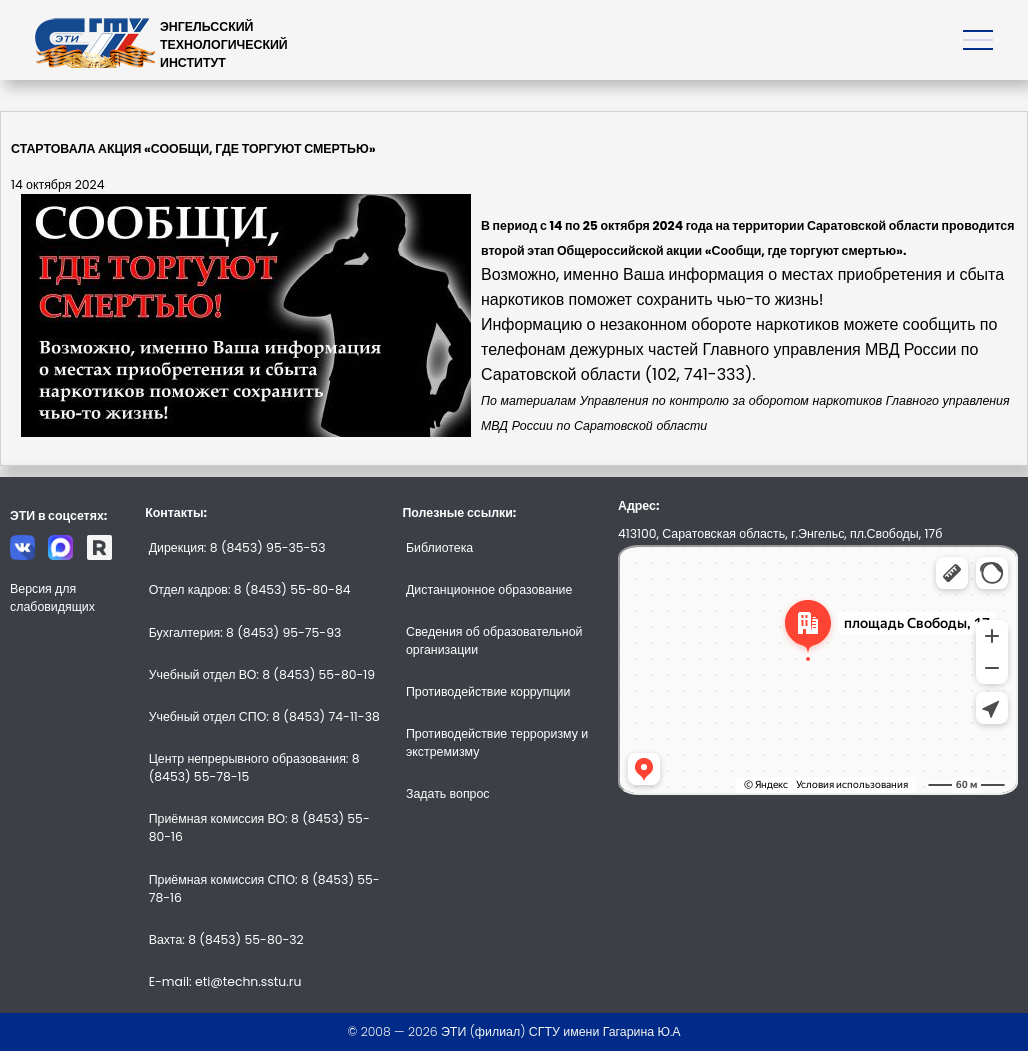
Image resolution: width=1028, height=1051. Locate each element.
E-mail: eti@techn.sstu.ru (225, 981)
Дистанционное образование (489, 589)
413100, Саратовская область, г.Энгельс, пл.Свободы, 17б (780, 533)
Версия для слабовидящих (52, 597)
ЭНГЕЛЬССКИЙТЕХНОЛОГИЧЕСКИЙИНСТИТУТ (224, 44)
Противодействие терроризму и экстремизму (497, 742)
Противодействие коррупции (488, 691)
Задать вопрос (448, 793)
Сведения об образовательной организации (494, 640)
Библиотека (439, 547)
